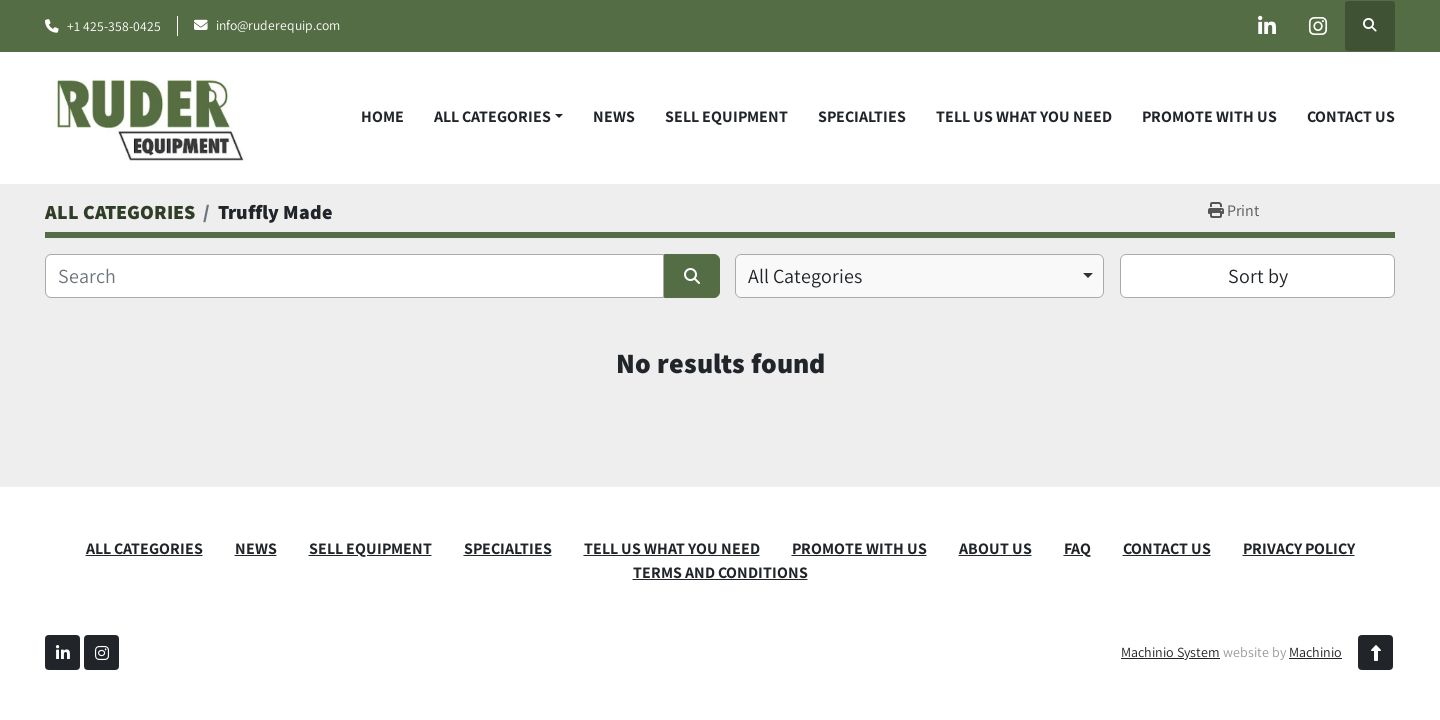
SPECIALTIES (862, 116)
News (614, 116)
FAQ (1077, 548)
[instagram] (1318, 26)
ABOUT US (995, 548)
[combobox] (919, 276)
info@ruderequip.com (278, 25)
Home (382, 116)
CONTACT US (1351, 116)
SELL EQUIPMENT (726, 116)
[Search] (354, 276)
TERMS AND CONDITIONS (720, 572)
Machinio (1315, 652)
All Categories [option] (805, 276)
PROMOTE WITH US (1209, 116)
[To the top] (1375, 652)
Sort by (1258, 276)
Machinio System (1170, 652)
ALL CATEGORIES (492, 116)
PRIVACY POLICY (1299, 548)
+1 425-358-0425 (114, 26)
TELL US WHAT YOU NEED (1024, 116)
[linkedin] (1267, 26)
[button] (498, 117)
